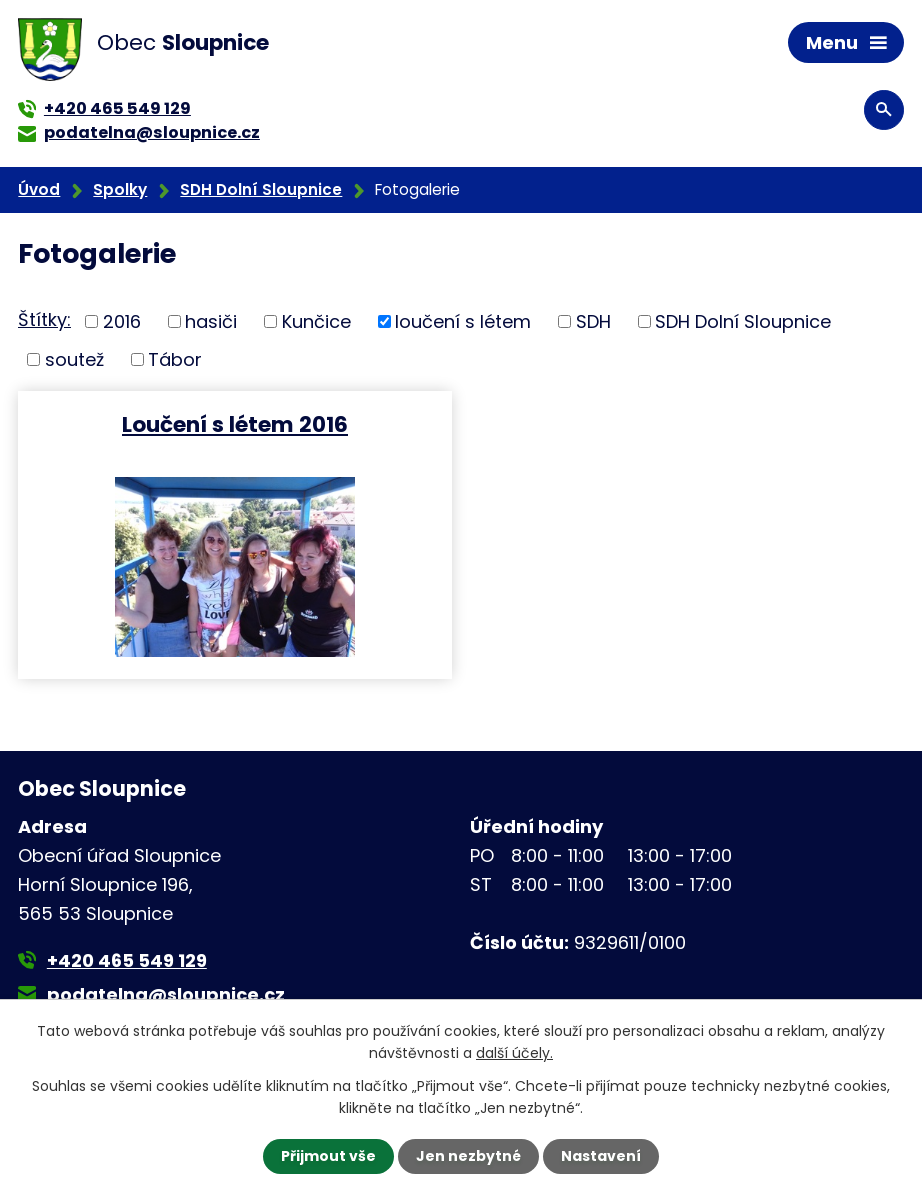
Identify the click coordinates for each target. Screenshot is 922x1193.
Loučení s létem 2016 (235, 423)
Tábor (175, 359)
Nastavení (601, 1156)
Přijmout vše (328, 1156)
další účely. (514, 1053)
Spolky (120, 189)
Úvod (39, 189)
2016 (122, 321)
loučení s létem (463, 321)
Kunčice (316, 321)
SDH (593, 321)
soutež (74, 359)
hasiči (211, 321)
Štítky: (44, 319)
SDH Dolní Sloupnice (261, 189)
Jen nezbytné (468, 1156)
